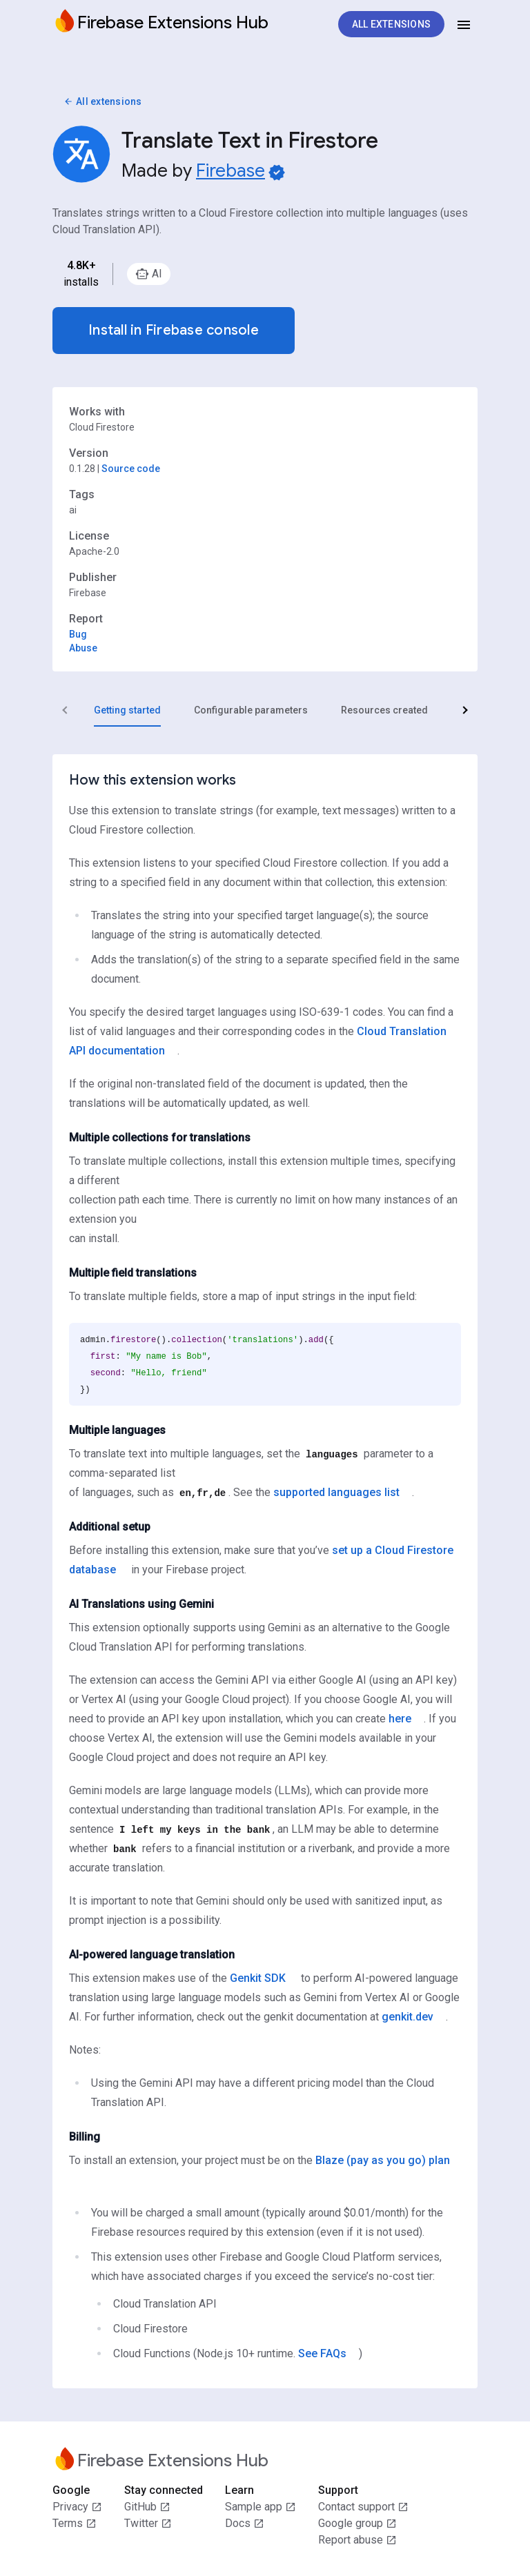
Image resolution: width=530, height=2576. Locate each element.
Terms (74, 2523)
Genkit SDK (258, 1978)
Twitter (148, 2523)
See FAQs (322, 2353)
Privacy (77, 2507)
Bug (78, 634)
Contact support (363, 2507)
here (400, 1718)
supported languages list (336, 1492)
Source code (130, 468)
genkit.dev (407, 2016)
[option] (148, 274)
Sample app (260, 2507)
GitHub (147, 2507)
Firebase (230, 170)
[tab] (127, 710)
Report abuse (357, 2540)
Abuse (83, 647)
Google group (357, 2523)
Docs (244, 2523)
